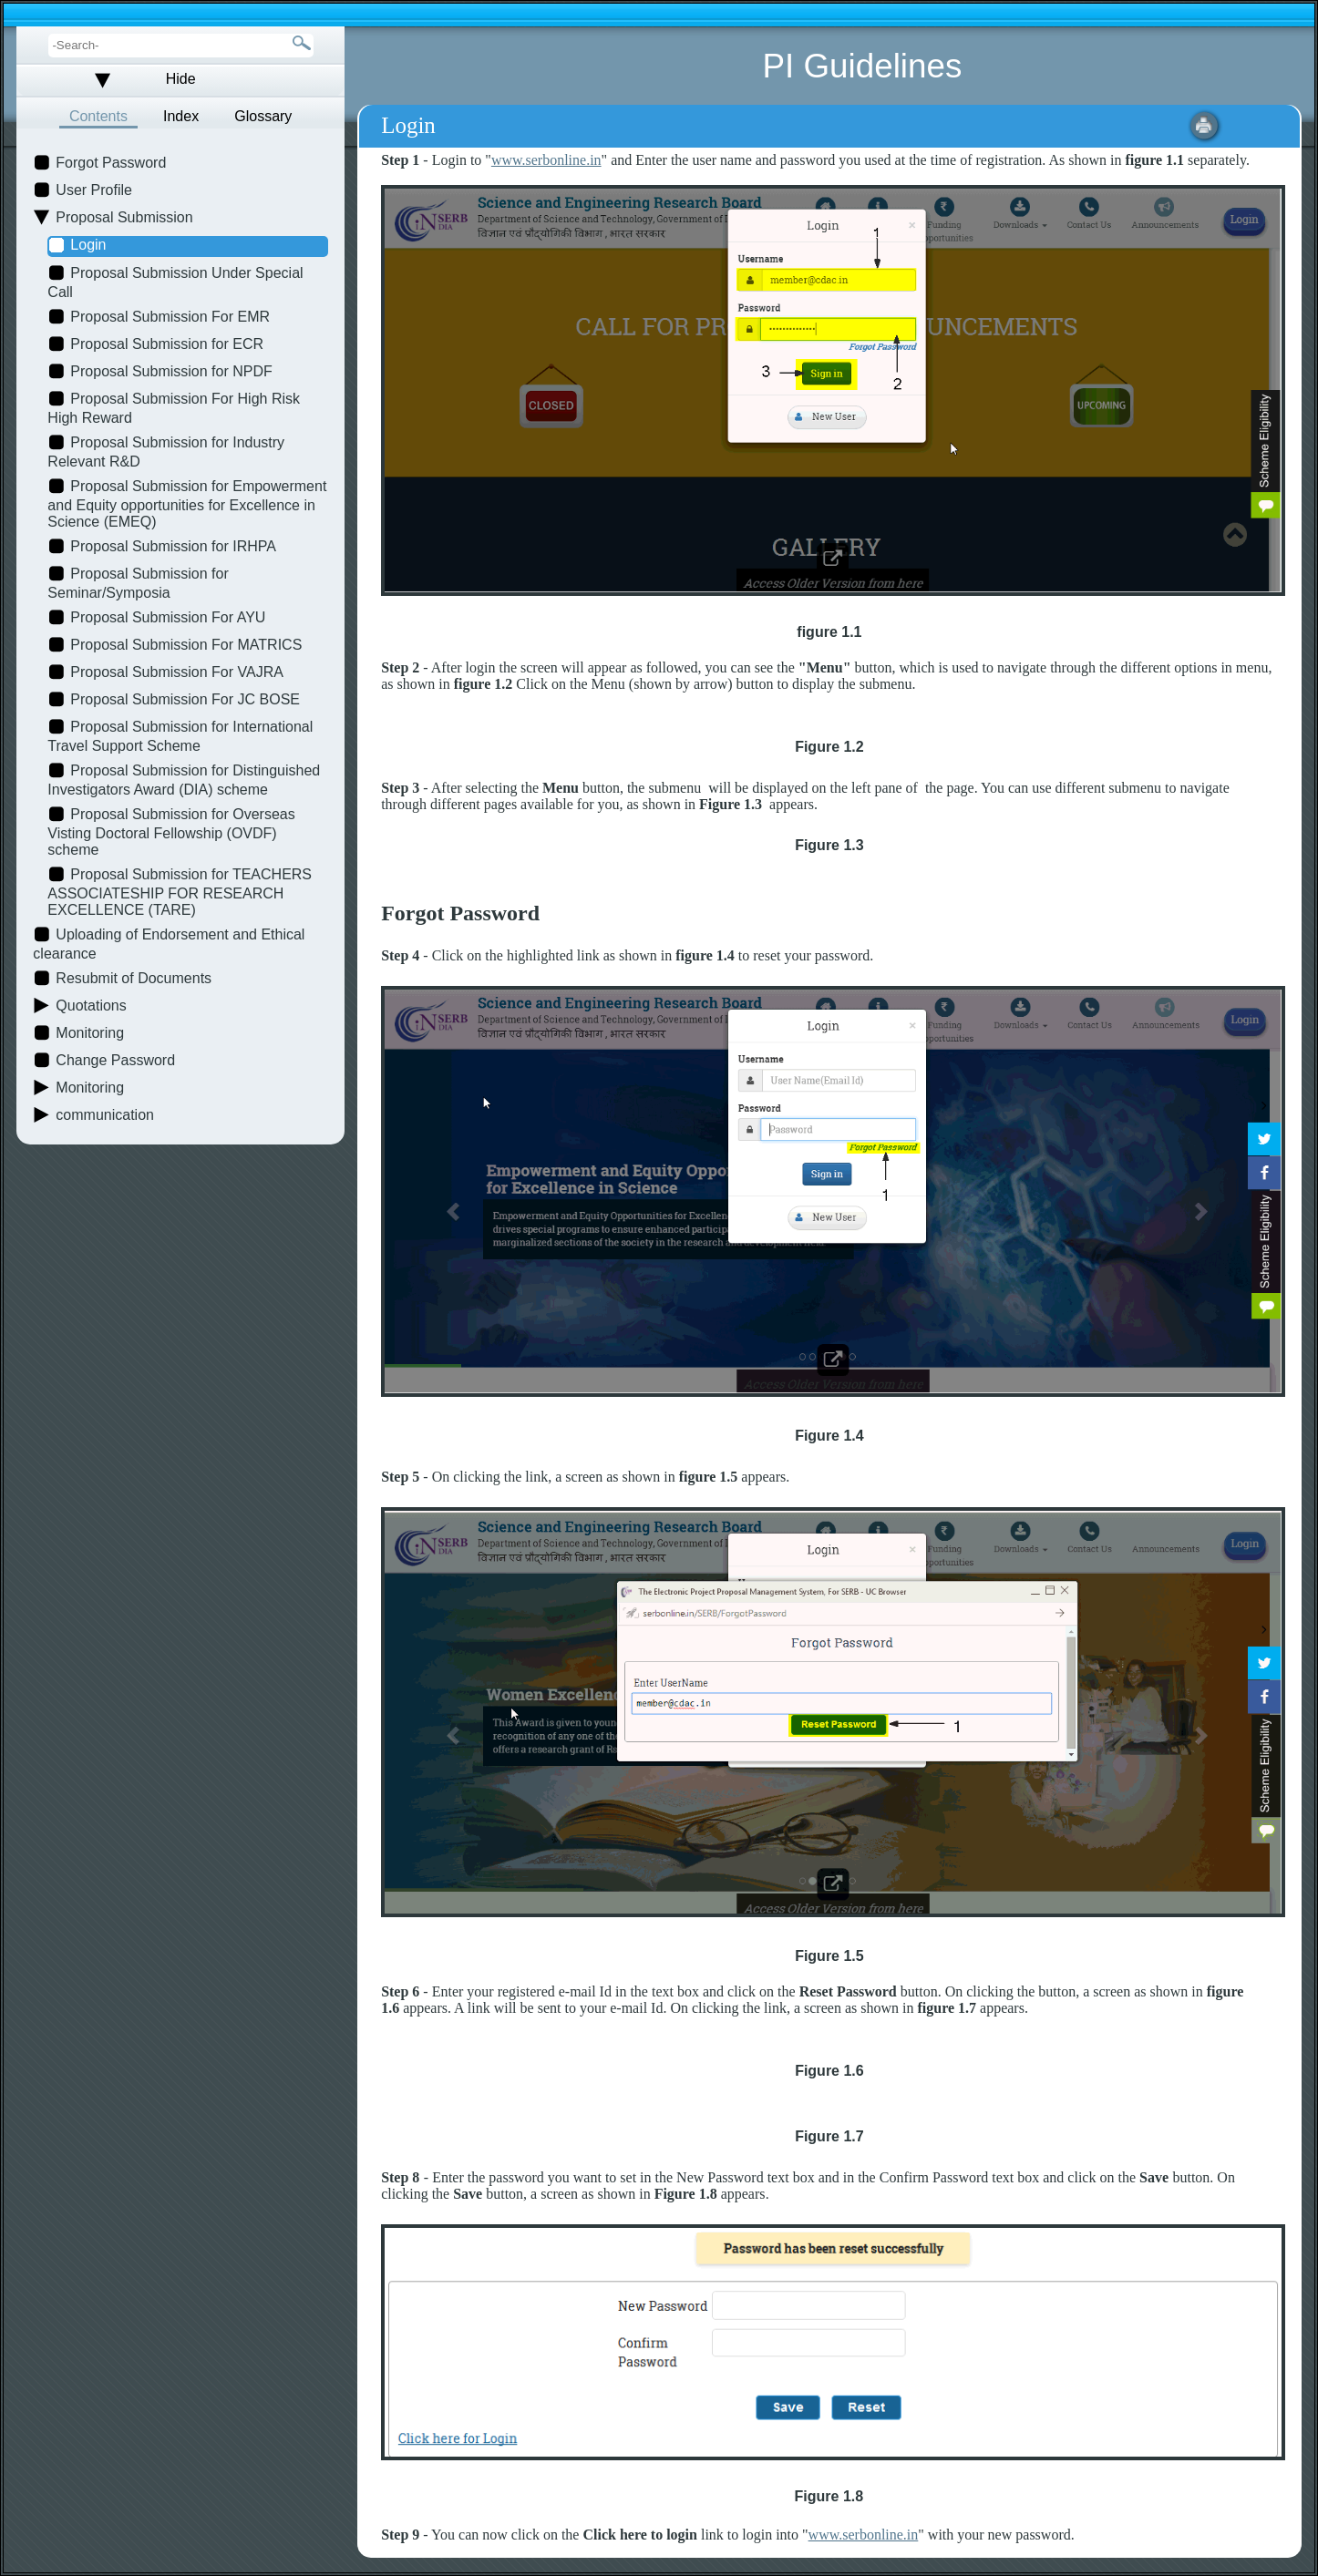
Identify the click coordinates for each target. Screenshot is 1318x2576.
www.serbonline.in (546, 160)
